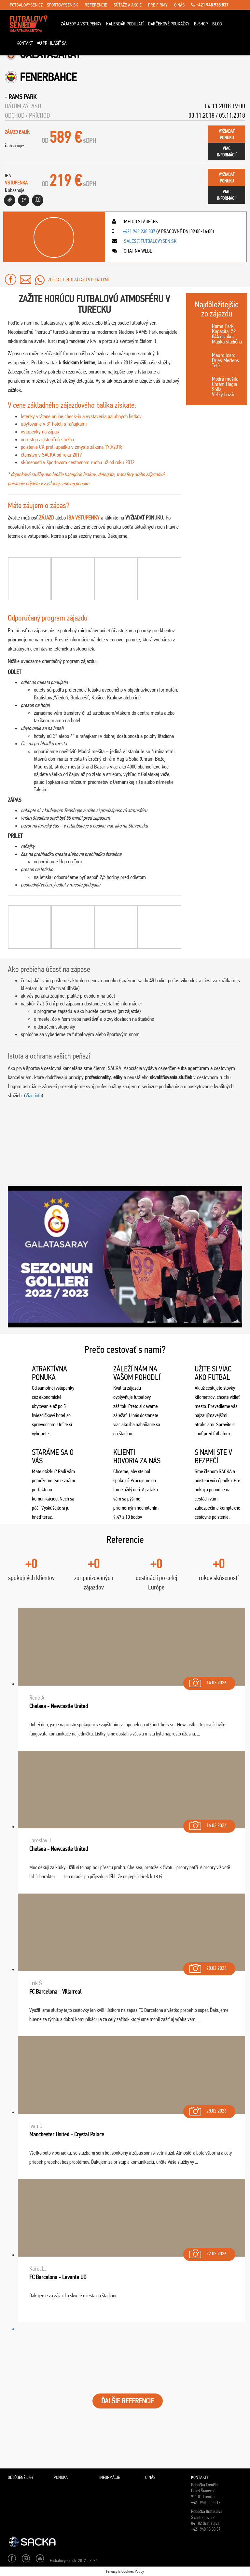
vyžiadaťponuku (227, 134)
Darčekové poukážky (168, 24)
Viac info (33, 1095)
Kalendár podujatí (125, 24)
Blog (217, 24)
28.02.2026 (207, 1966)
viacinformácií (226, 151)
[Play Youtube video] (125, 1256)
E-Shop (201, 24)
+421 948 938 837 (210, 5)
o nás (179, 5)
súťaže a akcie (128, 5)
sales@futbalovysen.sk (149, 241)
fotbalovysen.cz (26, 5)
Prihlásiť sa (51, 43)
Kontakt (25, 43)
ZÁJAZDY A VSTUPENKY (81, 24)
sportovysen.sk (62, 5)
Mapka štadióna (227, 341)
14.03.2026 (207, 1681)
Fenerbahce (48, 77)
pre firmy (158, 5)
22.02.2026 (207, 2252)
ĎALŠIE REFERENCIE (127, 2401)
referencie (96, 5)
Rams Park (22, 97)
